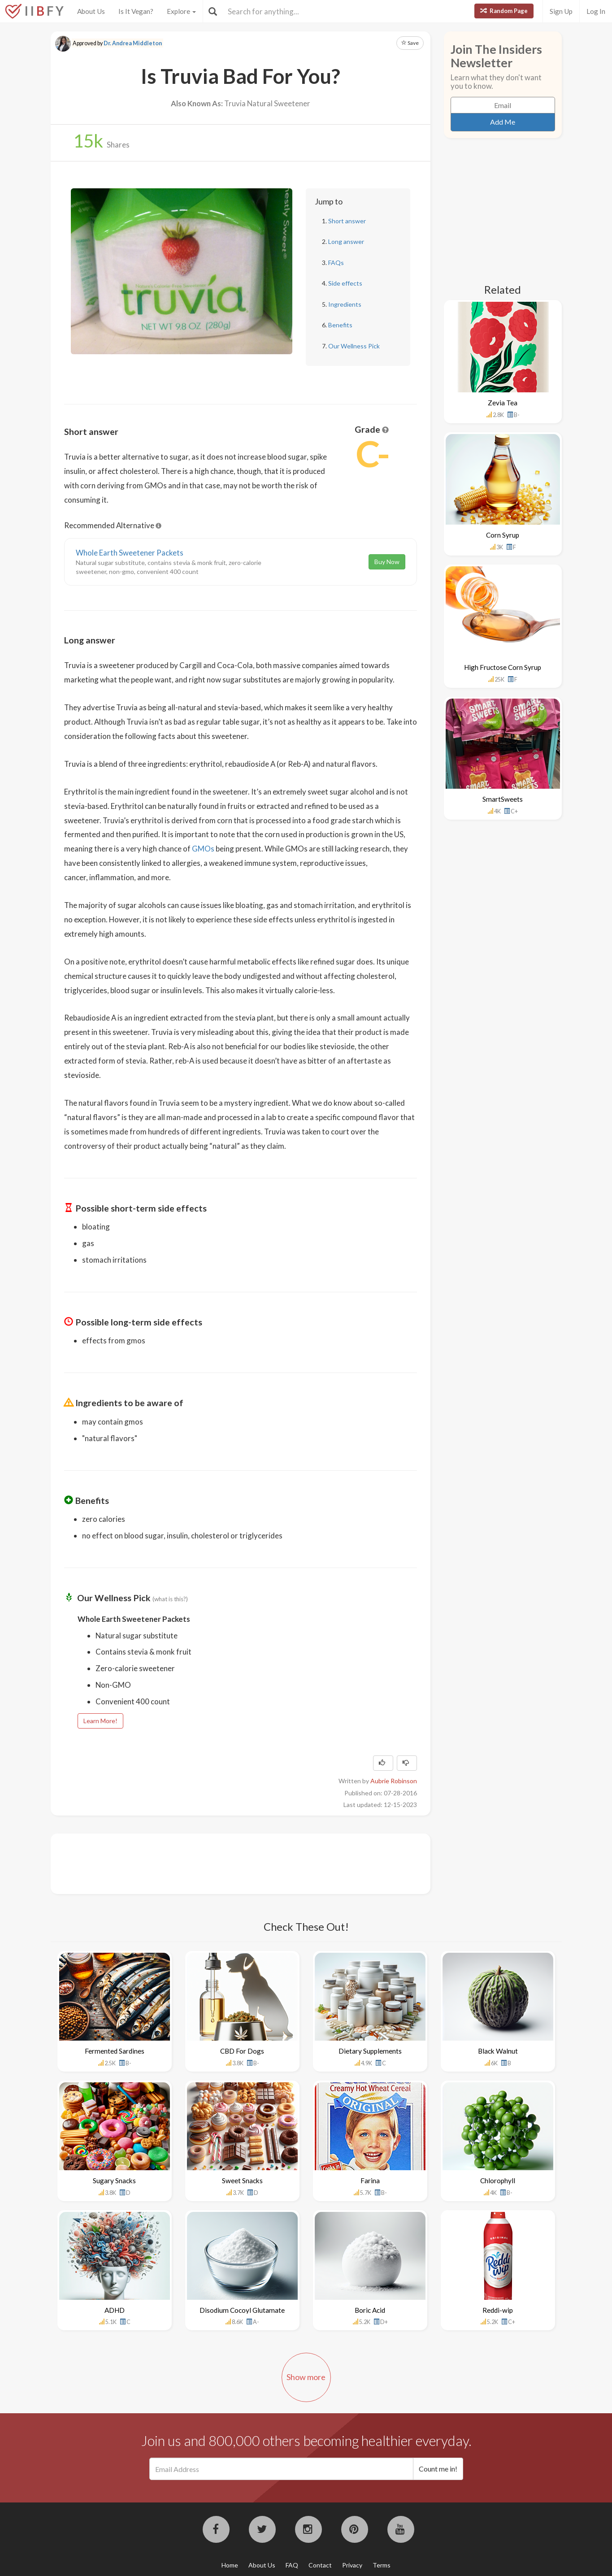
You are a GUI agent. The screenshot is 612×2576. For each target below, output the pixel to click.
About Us (91, 11)
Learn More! (100, 1721)
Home (229, 2565)
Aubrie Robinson (393, 1781)
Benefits (340, 325)
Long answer (346, 241)
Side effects (345, 283)
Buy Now (386, 561)
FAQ (292, 2565)
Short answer (347, 221)
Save (410, 42)
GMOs (203, 848)
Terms (382, 2565)
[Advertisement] (227, 1862)
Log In (595, 11)
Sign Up (561, 11)
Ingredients (344, 304)
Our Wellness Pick (354, 346)
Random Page (504, 10)
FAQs (336, 262)
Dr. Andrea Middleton (133, 43)
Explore (181, 11)
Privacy (352, 2565)
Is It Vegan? (135, 11)
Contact (320, 2565)
